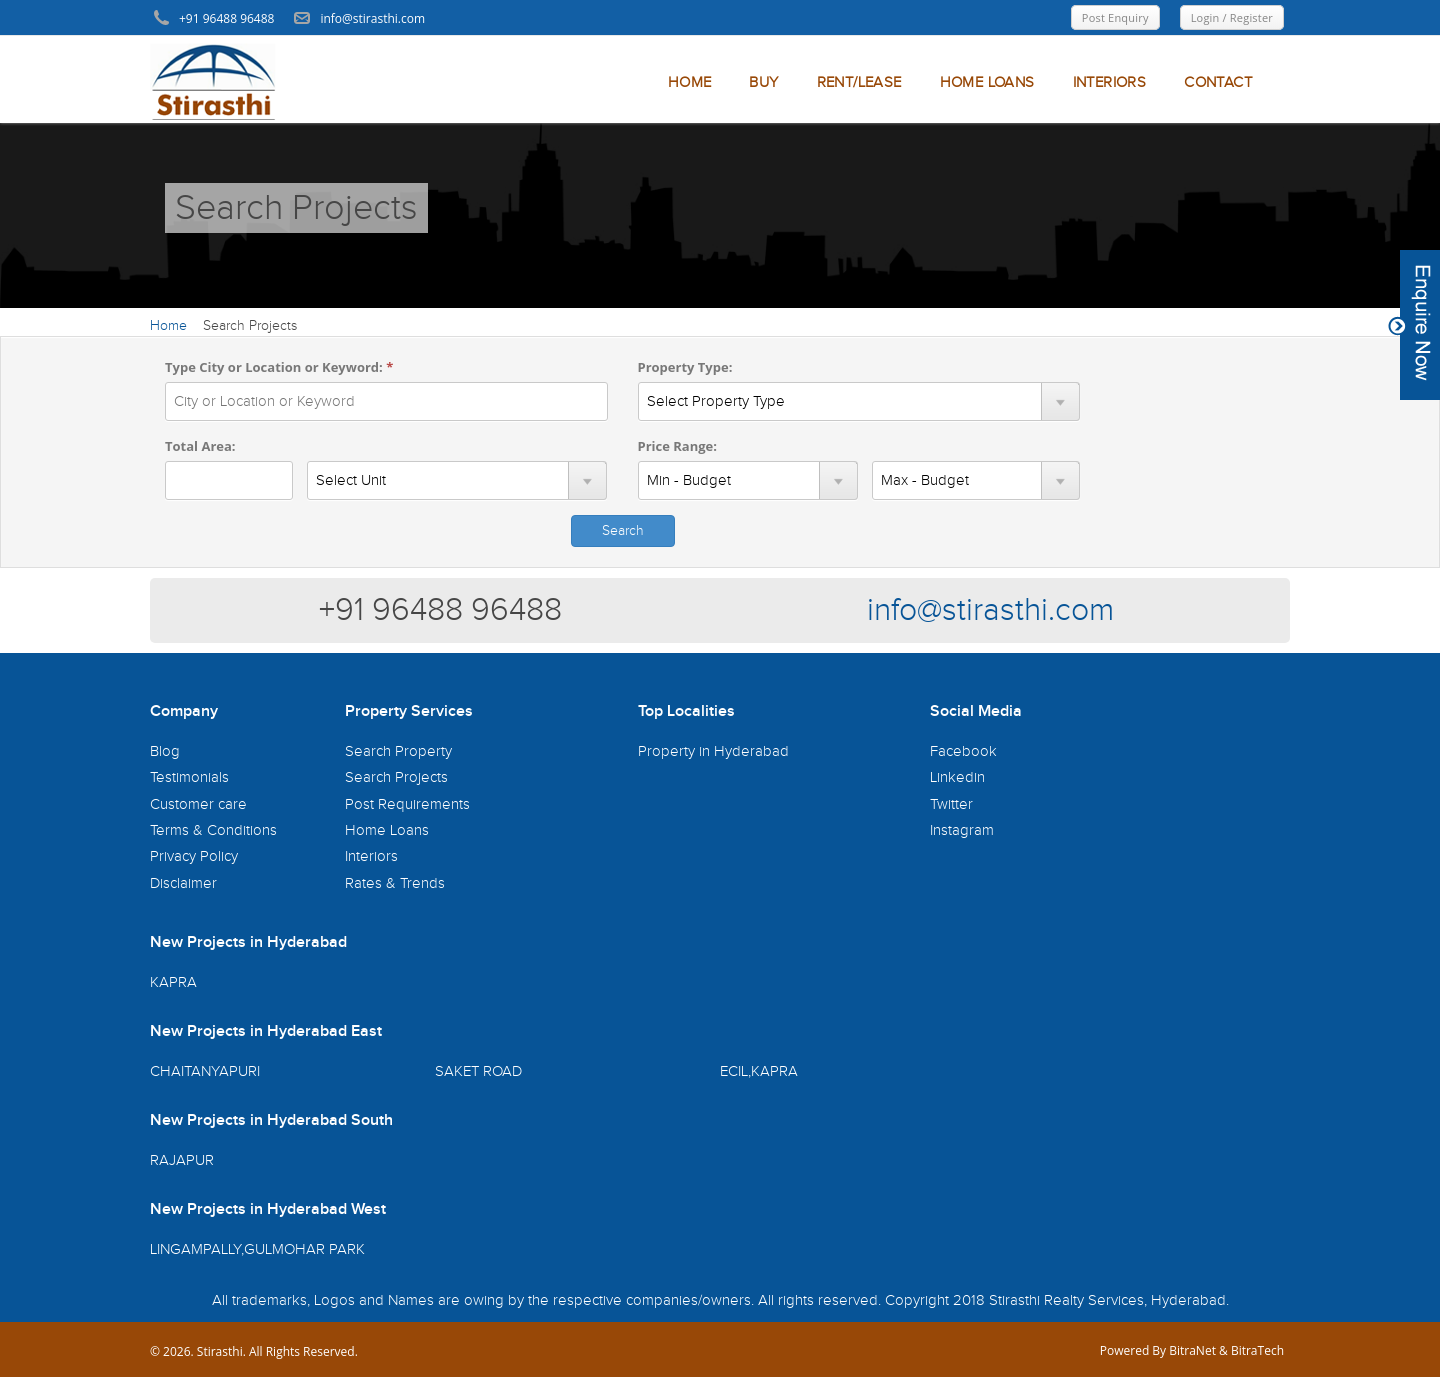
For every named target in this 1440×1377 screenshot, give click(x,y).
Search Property (398, 751)
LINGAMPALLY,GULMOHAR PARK (257, 1249)
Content (1414, 325)
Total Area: (200, 446)
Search (623, 531)
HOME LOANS (987, 82)
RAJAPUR (182, 1160)
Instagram (962, 830)
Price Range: (678, 446)
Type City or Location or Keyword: (279, 367)
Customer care (198, 804)
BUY (763, 82)
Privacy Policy (194, 856)
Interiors (371, 856)
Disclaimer (183, 883)
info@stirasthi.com (990, 610)
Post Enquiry (1115, 17)
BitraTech (1257, 1350)
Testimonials (189, 777)
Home (168, 326)
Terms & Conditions (213, 830)
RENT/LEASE (859, 82)
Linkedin (957, 777)
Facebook (963, 751)
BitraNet (1192, 1350)
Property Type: (685, 367)
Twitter (951, 804)
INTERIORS (1110, 82)
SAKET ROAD (478, 1071)
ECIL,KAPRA (759, 1071)
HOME (690, 82)
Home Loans (387, 830)
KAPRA (173, 982)
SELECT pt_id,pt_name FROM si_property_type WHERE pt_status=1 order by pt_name (859, 401)
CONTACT (1218, 82)
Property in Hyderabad (713, 751)
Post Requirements (407, 804)
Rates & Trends (395, 883)
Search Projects (396, 777)
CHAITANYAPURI (205, 1071)
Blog (165, 751)
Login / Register (1232, 17)
